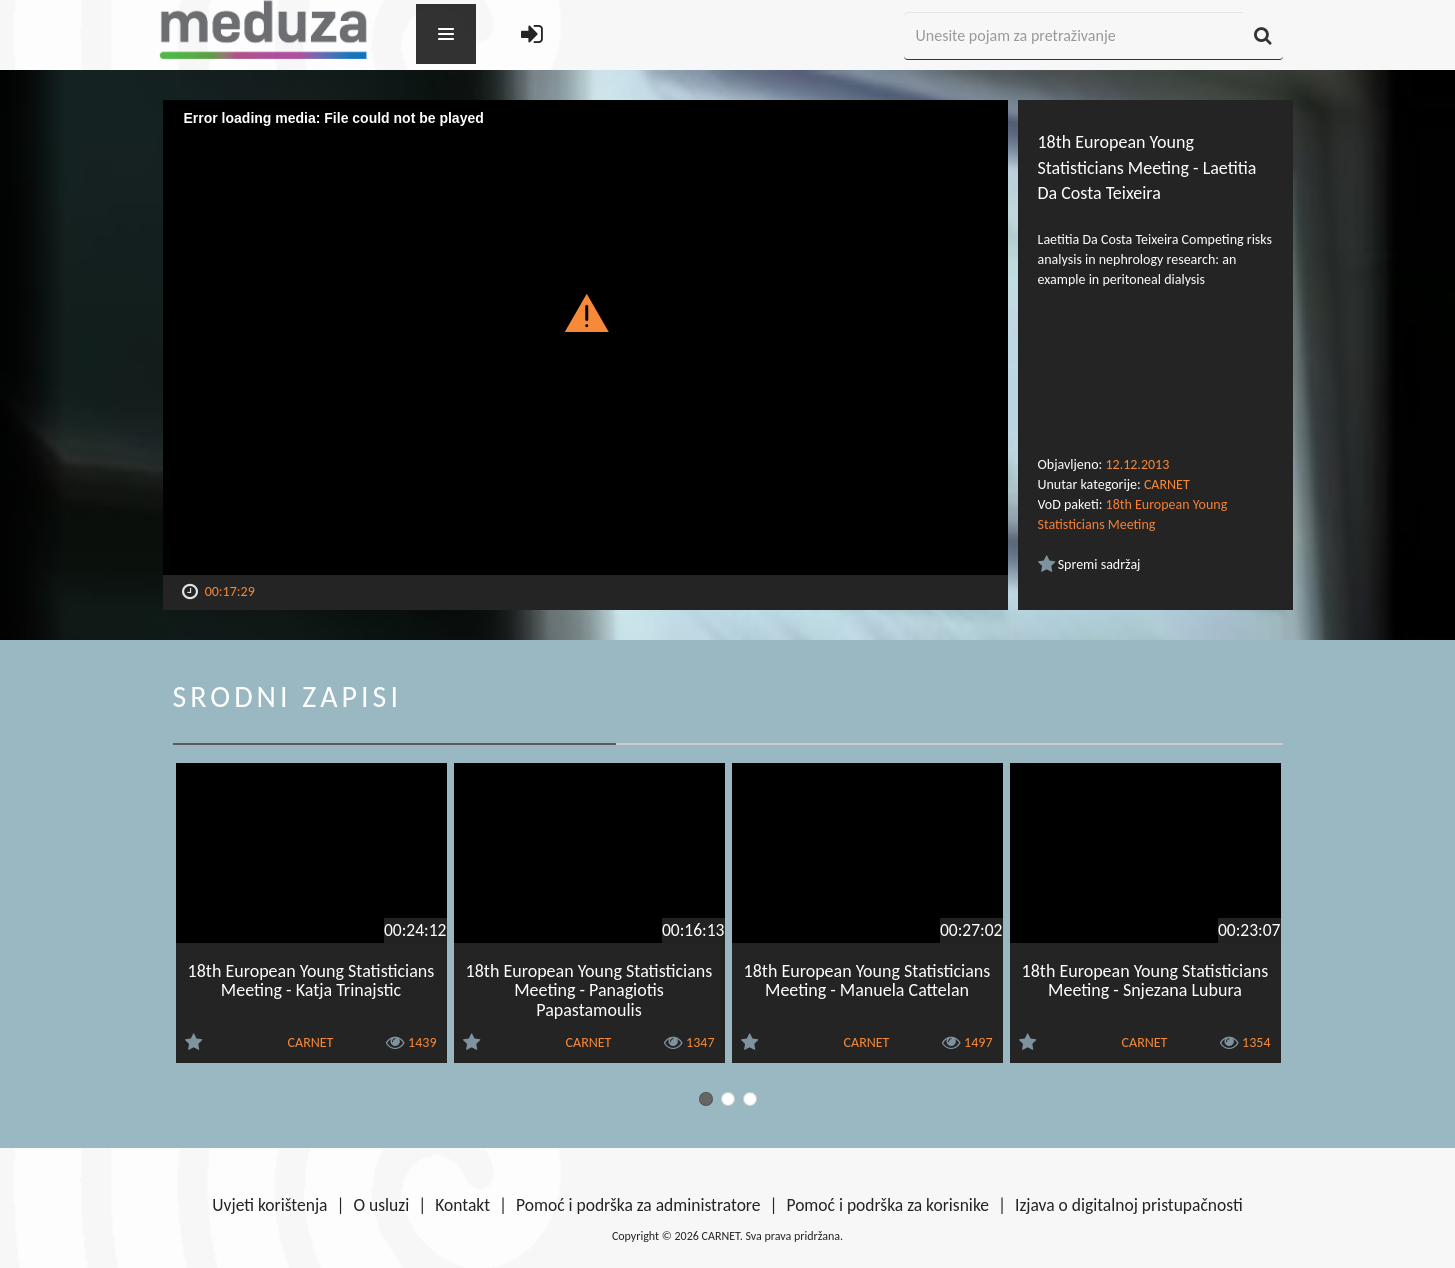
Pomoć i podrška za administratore (638, 1205)
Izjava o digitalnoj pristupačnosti (1129, 1205)
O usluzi (382, 1205)
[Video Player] (585, 337)
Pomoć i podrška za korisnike (887, 1205)
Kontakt (462, 1205)
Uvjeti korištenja (269, 1205)
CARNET (1167, 484)
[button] (585, 312)
